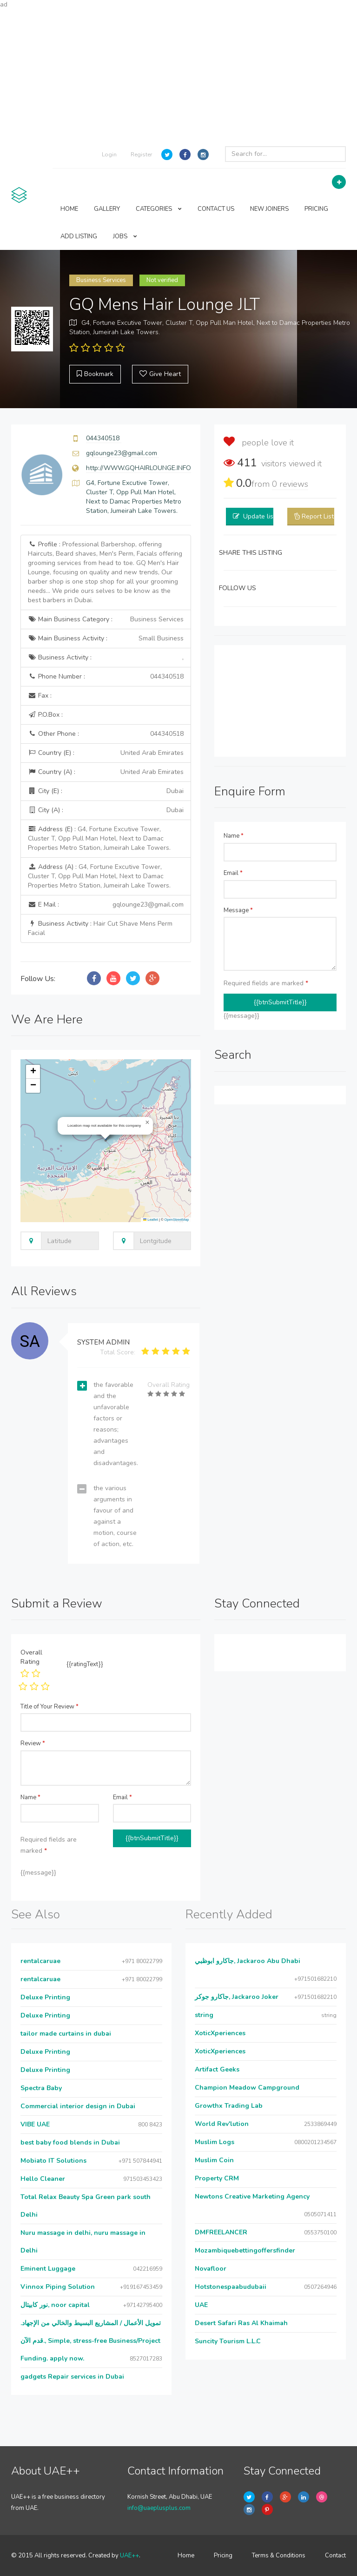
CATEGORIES (159, 209)
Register (141, 154)
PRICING (316, 209)
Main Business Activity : (106, 638)
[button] (147, 1122)
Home (186, 2555)
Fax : (40, 695)
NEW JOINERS (269, 209)
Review (32, 1743)
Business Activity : (106, 657)
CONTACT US (216, 209)
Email (233, 873)
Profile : (105, 572)
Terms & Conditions (278, 2555)
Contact (335, 2555)
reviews (290, 484)
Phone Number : (106, 676)
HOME (69, 209)
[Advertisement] (178, 74)
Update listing (263, 516)
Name (234, 836)
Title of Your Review (49, 1706)
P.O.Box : (45, 714)
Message (238, 910)
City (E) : (106, 791)
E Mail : (106, 904)
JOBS (125, 236)
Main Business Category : (106, 619)
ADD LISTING (78, 236)
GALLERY (107, 209)
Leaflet (150, 1219)
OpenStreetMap (177, 1219)
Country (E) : (106, 753)
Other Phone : (106, 734)
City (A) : (106, 810)
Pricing (223, 2555)
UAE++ (129, 2555)
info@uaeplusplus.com (159, 2508)
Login (109, 154)
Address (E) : (99, 838)
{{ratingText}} (84, 1664)
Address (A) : (99, 876)
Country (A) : (106, 772)
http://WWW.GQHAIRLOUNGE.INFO (138, 468)
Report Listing (322, 516)
